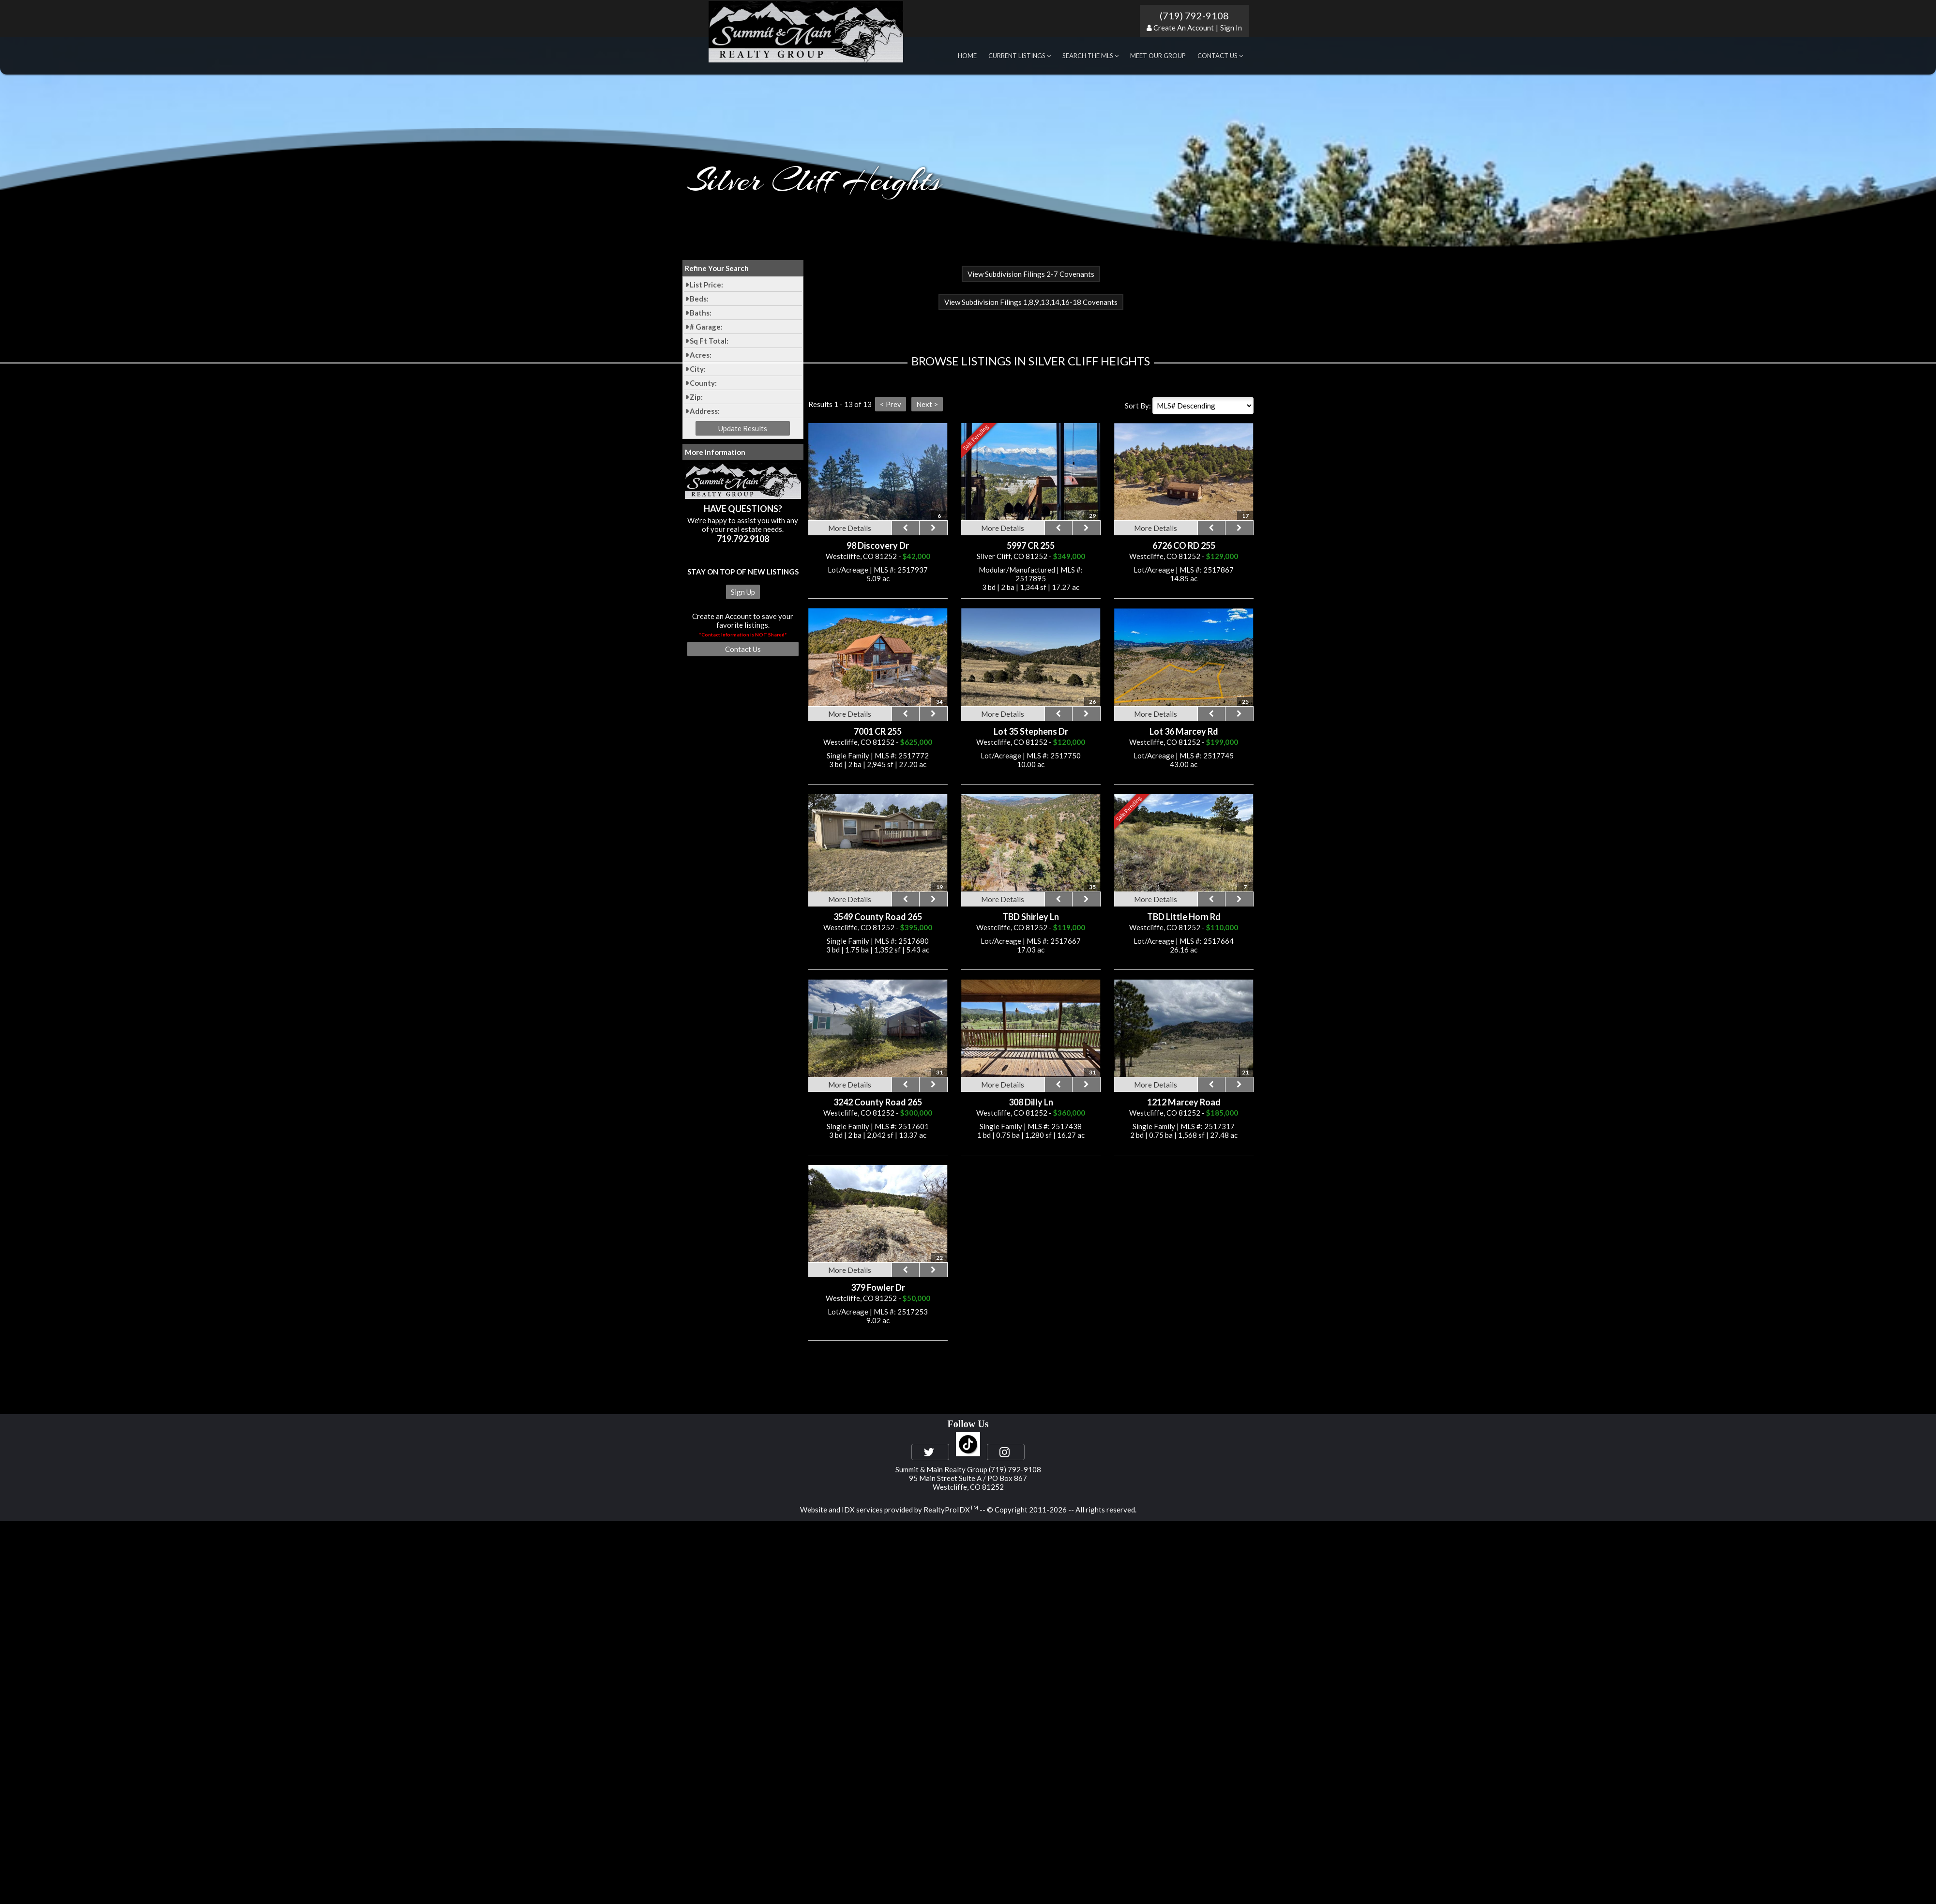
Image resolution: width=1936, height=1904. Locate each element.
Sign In (1231, 27)
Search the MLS (1090, 56)
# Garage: (706, 326)
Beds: (699, 298)
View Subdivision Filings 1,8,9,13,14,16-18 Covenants (1031, 302)
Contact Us (1220, 56)
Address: (705, 411)
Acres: (700, 354)
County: (703, 382)
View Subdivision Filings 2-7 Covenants (1031, 274)
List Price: (706, 284)
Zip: (696, 397)
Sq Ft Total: (709, 340)
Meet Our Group (1158, 56)
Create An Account (1183, 27)
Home (967, 56)
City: (698, 368)
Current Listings (1019, 56)
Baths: (700, 312)
